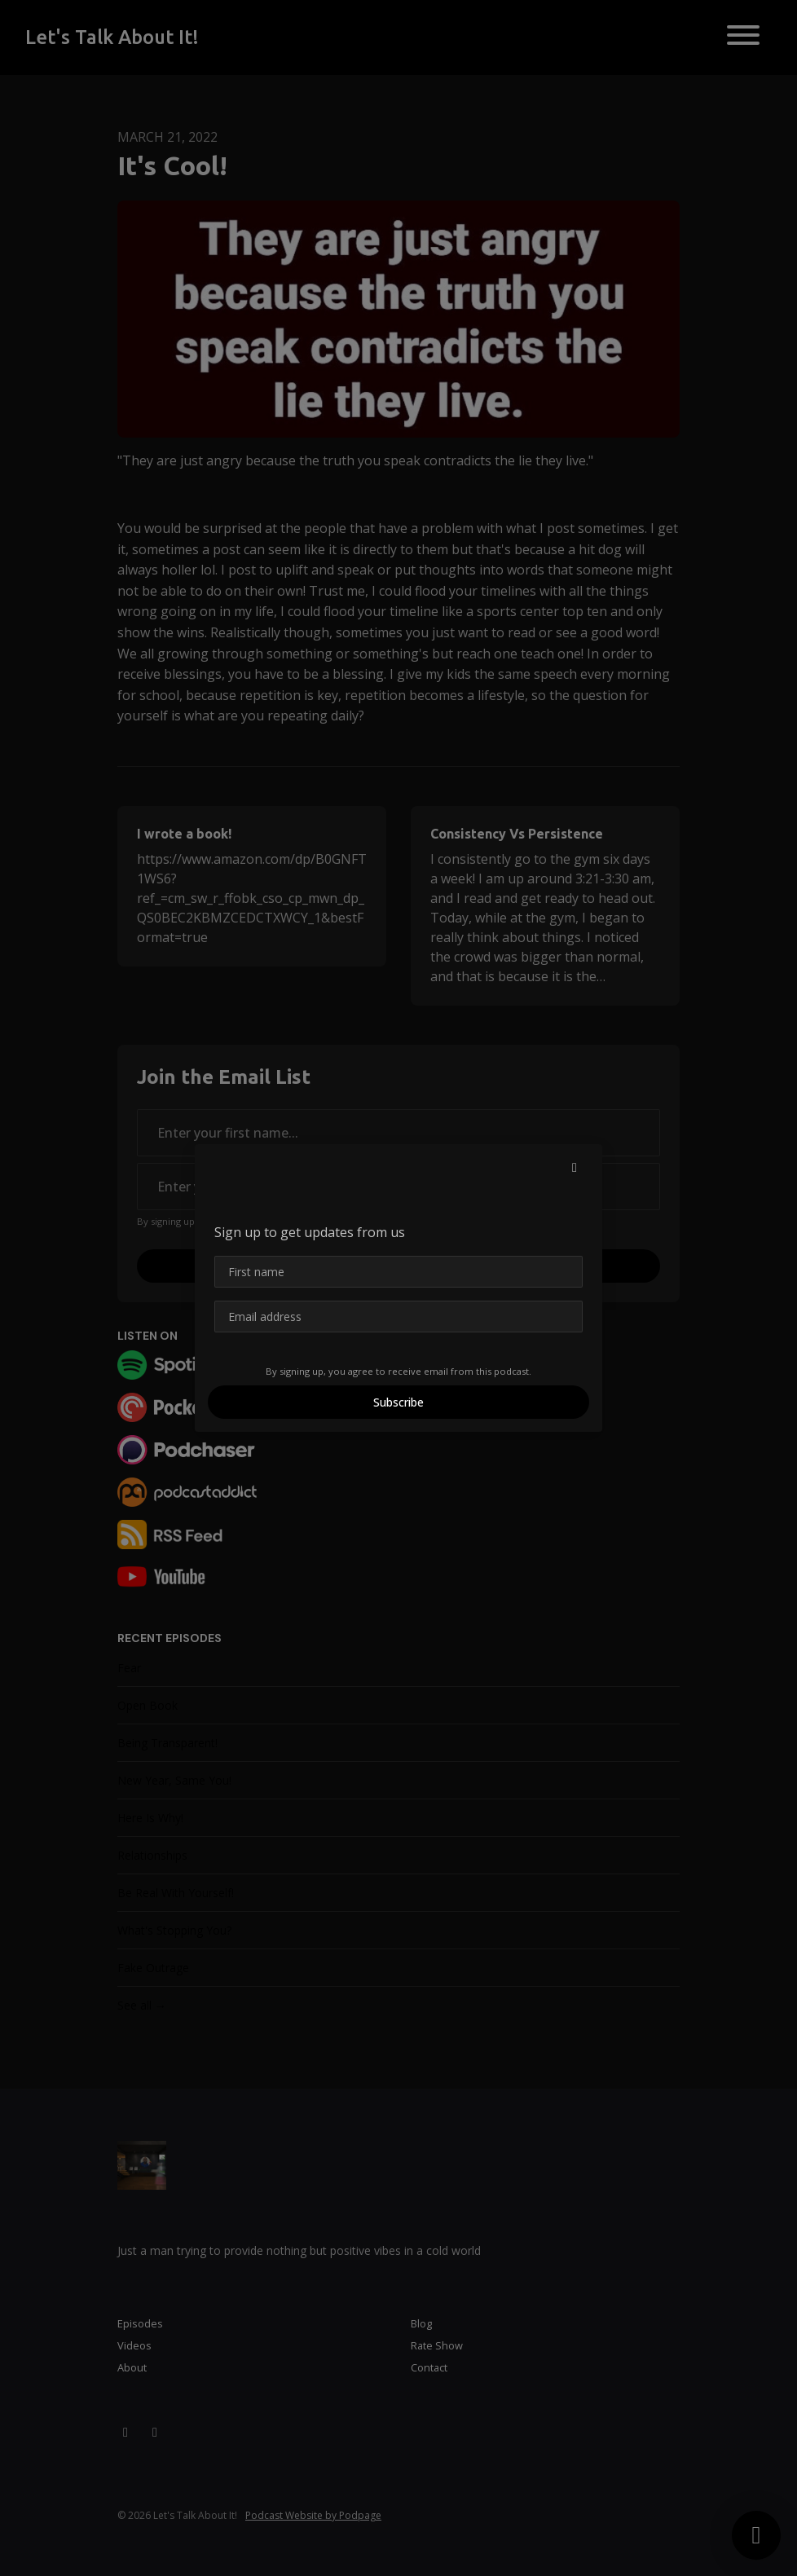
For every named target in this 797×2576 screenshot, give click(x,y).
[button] (574, 1167)
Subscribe (398, 1402)
